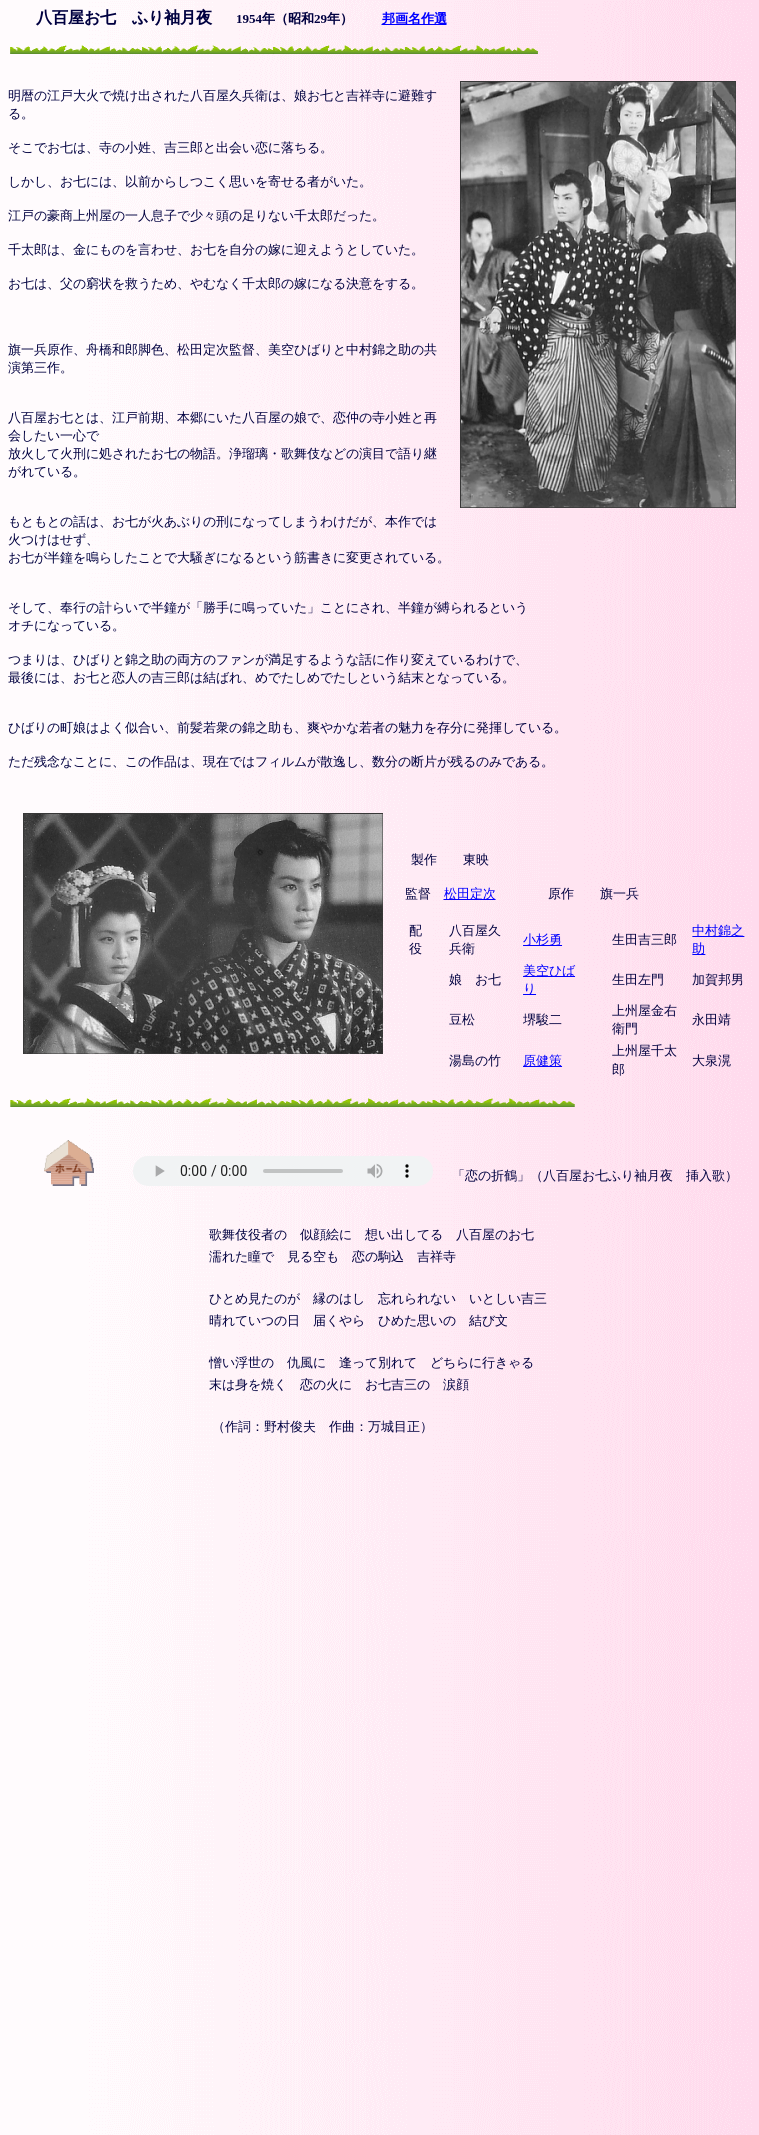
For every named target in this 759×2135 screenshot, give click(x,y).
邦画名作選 (414, 18)
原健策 (542, 1060)
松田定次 (470, 893)
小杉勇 (542, 939)
